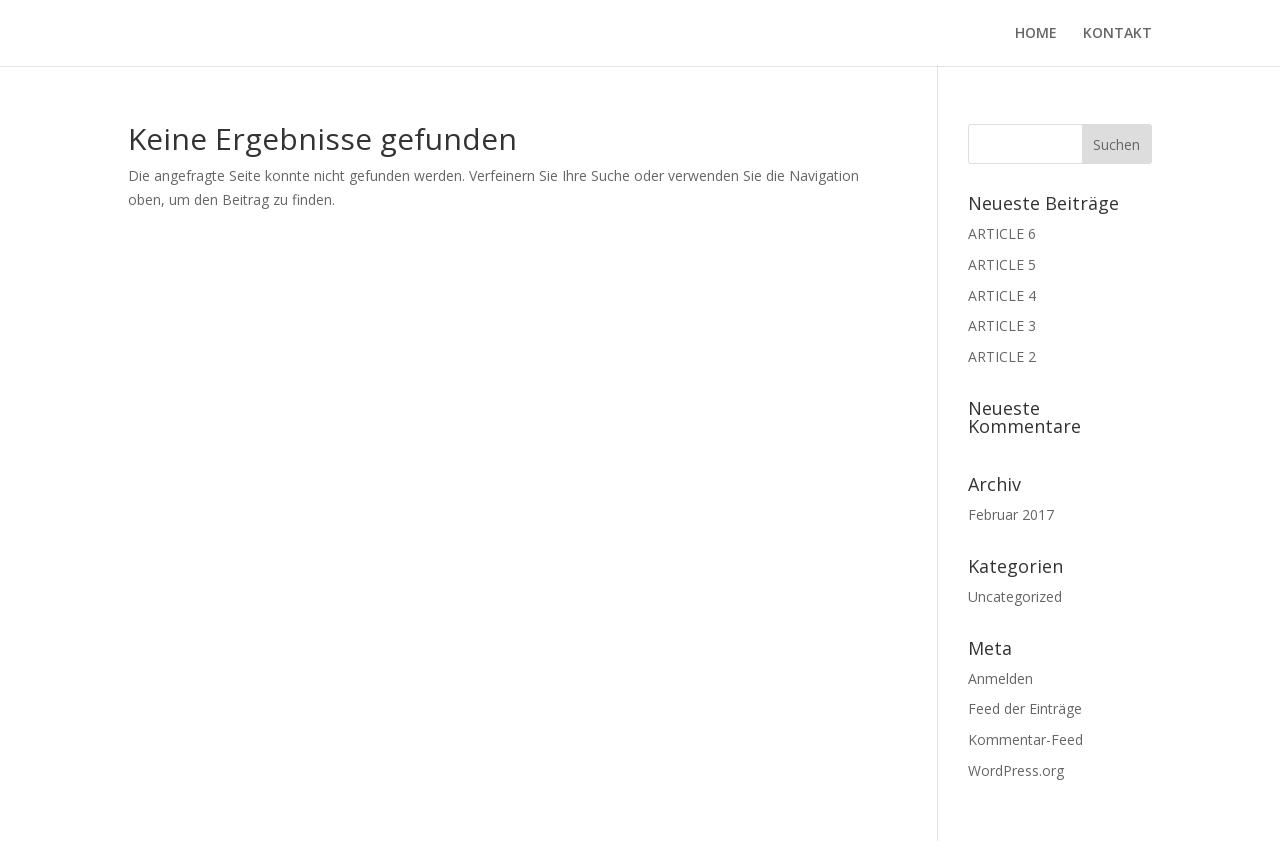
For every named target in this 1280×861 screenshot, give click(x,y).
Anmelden (1000, 678)
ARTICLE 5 (1002, 264)
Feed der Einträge (1025, 708)
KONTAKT (1117, 34)
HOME (1036, 34)
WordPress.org (1016, 770)
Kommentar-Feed (1025, 739)
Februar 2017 (1011, 514)
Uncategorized (1015, 596)
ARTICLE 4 (1002, 295)
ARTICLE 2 (1002, 356)
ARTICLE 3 (1002, 325)
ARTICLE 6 (1002, 233)
